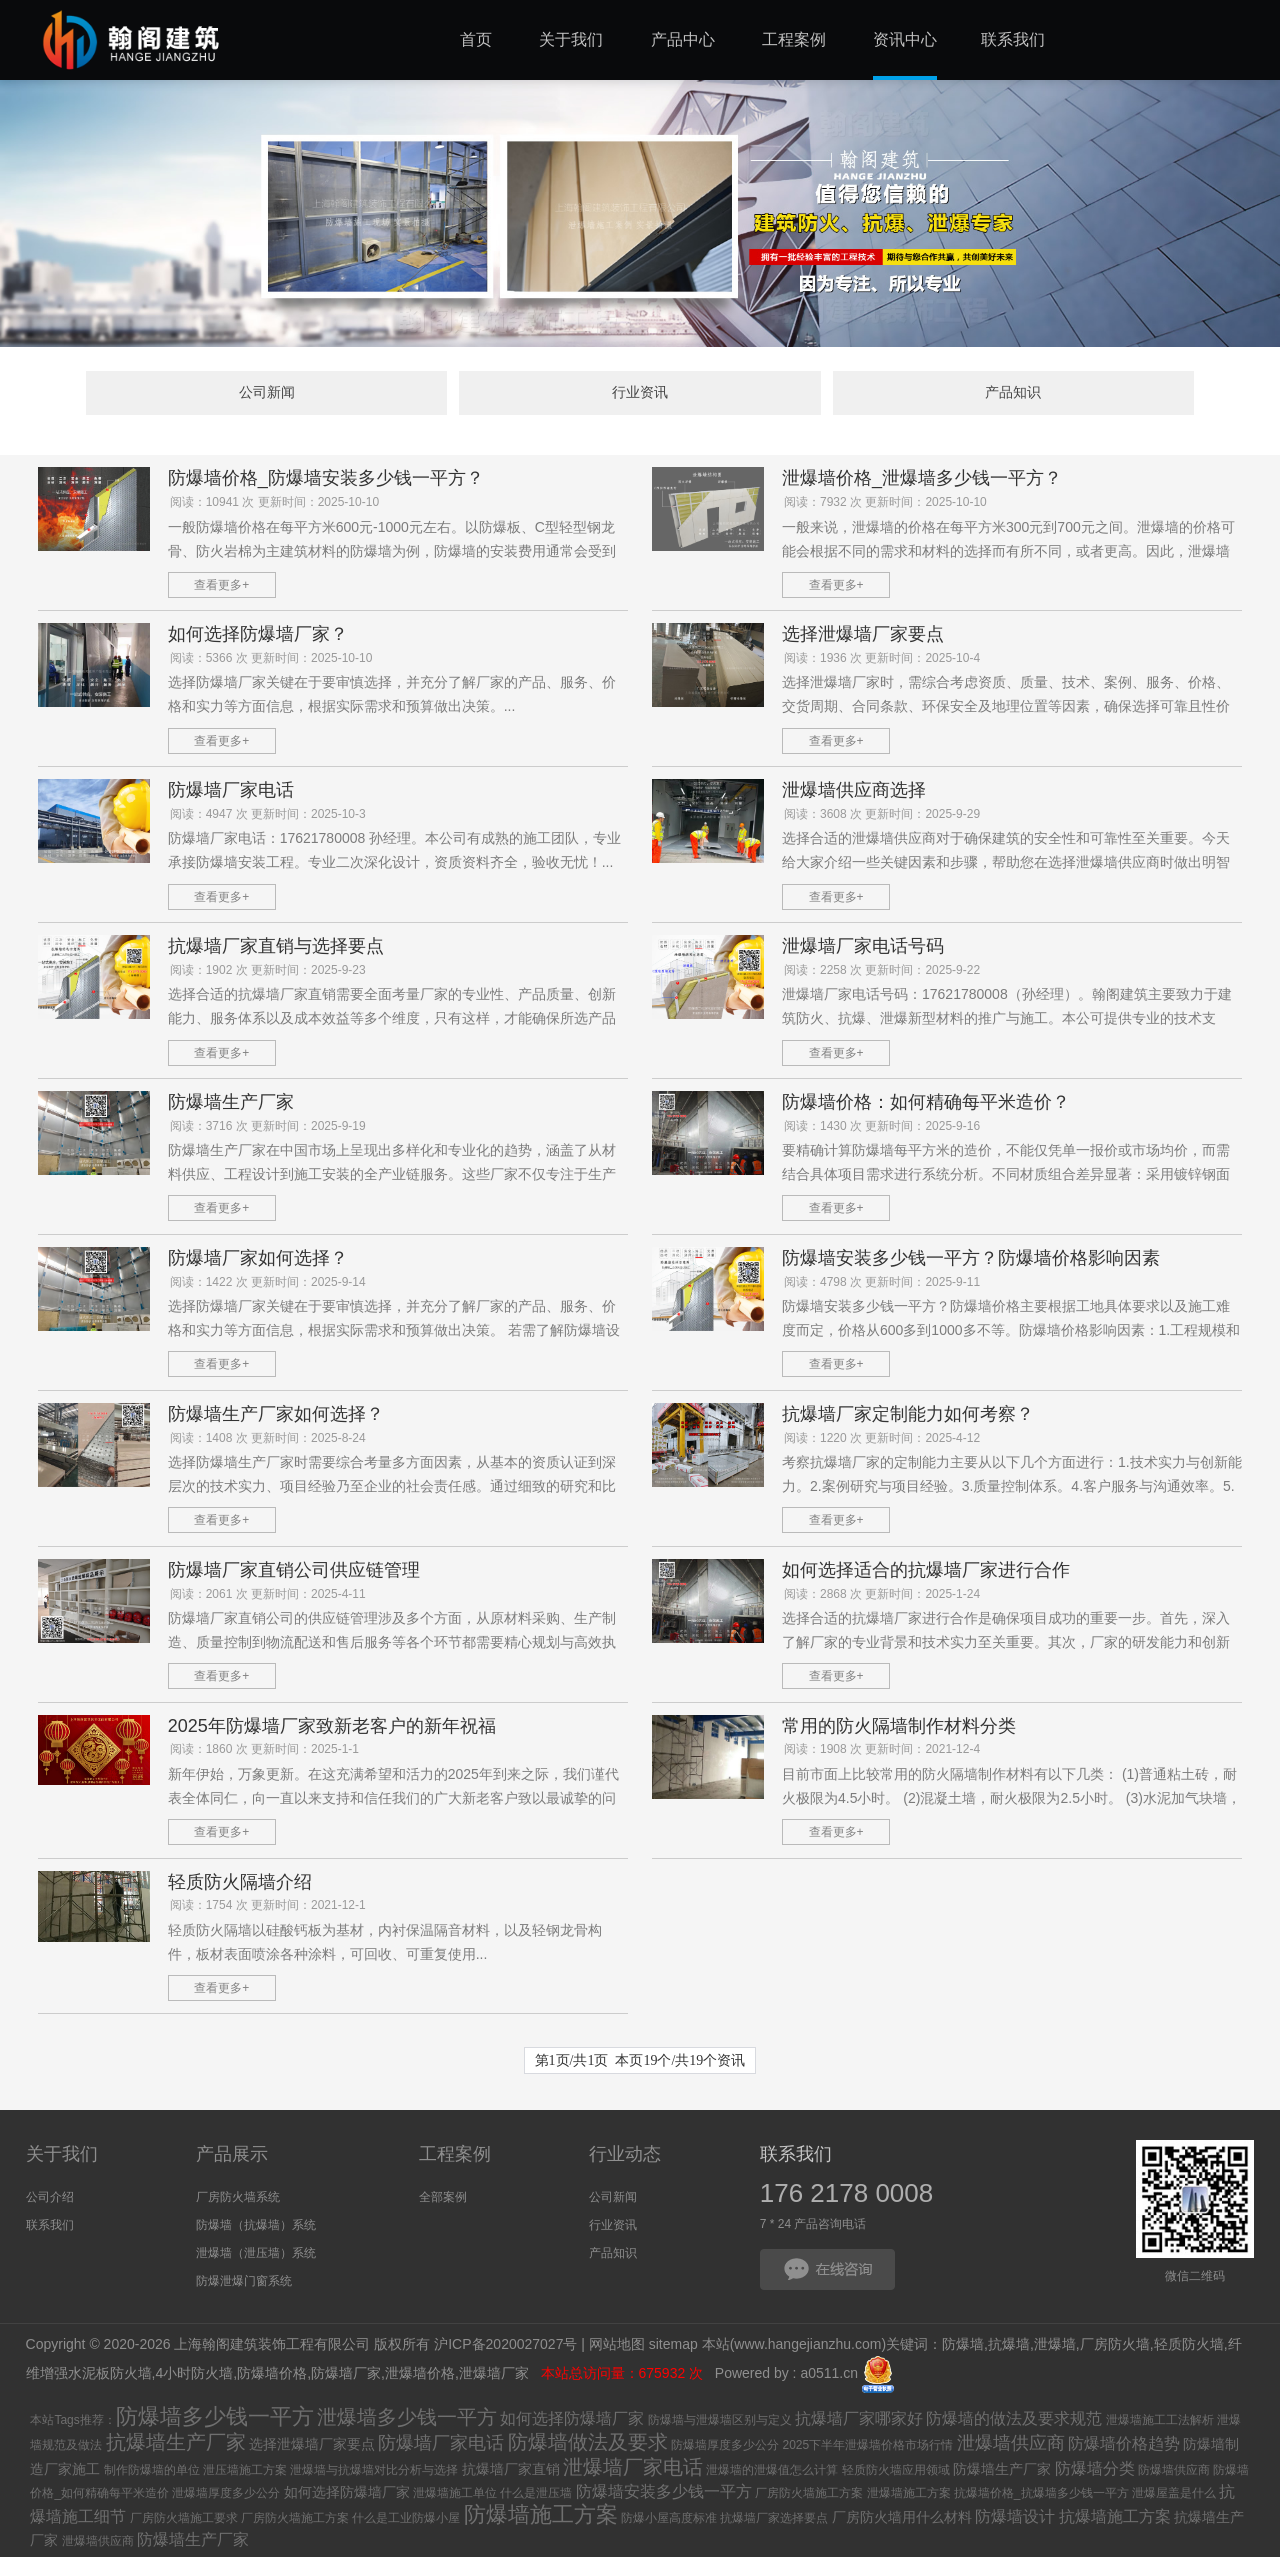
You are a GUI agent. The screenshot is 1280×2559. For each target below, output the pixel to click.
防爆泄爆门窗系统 (244, 2284)
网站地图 (617, 2346)
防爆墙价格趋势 (1124, 2445)
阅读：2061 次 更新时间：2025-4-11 (268, 1596)
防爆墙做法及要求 (588, 2444)
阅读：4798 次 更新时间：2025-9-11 (882, 1284)
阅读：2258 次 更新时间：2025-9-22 (882, 972)
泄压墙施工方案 (245, 2472)
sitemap (673, 2346)
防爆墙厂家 (346, 2375)
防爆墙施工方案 (541, 2516)
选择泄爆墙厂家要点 (312, 2446)
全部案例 (443, 2200)
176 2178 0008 (847, 2196)
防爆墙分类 (1095, 2470)
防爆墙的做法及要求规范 (1014, 2420)
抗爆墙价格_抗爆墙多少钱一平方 (1041, 2495)
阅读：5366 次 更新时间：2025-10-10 (271, 660)
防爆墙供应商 (1174, 2472)
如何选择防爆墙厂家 (572, 2420)
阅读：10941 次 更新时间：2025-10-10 (274, 504)
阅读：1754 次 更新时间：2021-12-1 (268, 1908)
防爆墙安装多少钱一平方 (664, 2493)
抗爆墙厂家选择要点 (774, 2520)
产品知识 (947, 394)
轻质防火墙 (1189, 2346)
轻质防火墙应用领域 (896, 2472)
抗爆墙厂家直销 (511, 2471)
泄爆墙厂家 (496, 2375)
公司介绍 (50, 2200)
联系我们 (50, 2228)
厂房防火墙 (1115, 2346)
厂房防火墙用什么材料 (902, 2519)
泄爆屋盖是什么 (1174, 2495)
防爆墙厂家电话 (441, 2445)
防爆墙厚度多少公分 (725, 2447)
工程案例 (455, 2157)
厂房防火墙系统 (238, 2200)
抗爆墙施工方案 (1115, 2518)
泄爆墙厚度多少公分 (226, 2495)
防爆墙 (963, 2346)
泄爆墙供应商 (1011, 2445)
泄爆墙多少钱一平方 (407, 2419)
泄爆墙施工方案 (909, 2495)
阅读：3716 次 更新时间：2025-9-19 (268, 1128)
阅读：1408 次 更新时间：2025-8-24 (268, 1440)
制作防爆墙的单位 (152, 2472)
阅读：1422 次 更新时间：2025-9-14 (268, 1284)
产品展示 (232, 2157)
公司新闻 (333, 394)
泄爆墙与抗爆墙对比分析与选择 (374, 2472)
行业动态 (625, 2157)
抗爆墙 (1009, 2346)
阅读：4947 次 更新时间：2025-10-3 (268, 816)
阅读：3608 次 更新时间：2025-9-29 (882, 816)
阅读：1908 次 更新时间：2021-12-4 (882, 1752)
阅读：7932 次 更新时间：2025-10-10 (885, 504)
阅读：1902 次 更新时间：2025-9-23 (268, 972)
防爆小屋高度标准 (669, 2520)
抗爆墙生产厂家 (176, 2444)
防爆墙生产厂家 (1002, 2471)
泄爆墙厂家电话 (633, 2469)
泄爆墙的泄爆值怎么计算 (772, 2472)
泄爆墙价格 (420, 2375)
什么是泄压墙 (536, 2495)
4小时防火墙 (194, 2375)
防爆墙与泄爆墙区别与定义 (720, 2422)
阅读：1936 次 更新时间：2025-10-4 (882, 660)
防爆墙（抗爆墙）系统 (256, 2228)
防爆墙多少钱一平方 (215, 2418)
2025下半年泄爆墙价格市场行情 (867, 2447)
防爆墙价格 (272, 2375)
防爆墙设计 (1015, 2518)
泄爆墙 (1055, 2346)
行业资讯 (640, 394)
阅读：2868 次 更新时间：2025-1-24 (882, 1596)
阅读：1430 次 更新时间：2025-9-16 (882, 1128)
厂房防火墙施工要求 (184, 2520)
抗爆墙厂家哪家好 (859, 2420)
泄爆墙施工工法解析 (1160, 2422)
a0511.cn (829, 2375)
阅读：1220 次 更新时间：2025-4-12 (882, 1440)
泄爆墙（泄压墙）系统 (256, 2256)
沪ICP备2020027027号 (505, 2346)
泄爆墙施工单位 (455, 2495)
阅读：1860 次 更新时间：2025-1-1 (264, 1752)
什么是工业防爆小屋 (406, 2520)
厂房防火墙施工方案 (809, 2495)
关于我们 (62, 2157)
